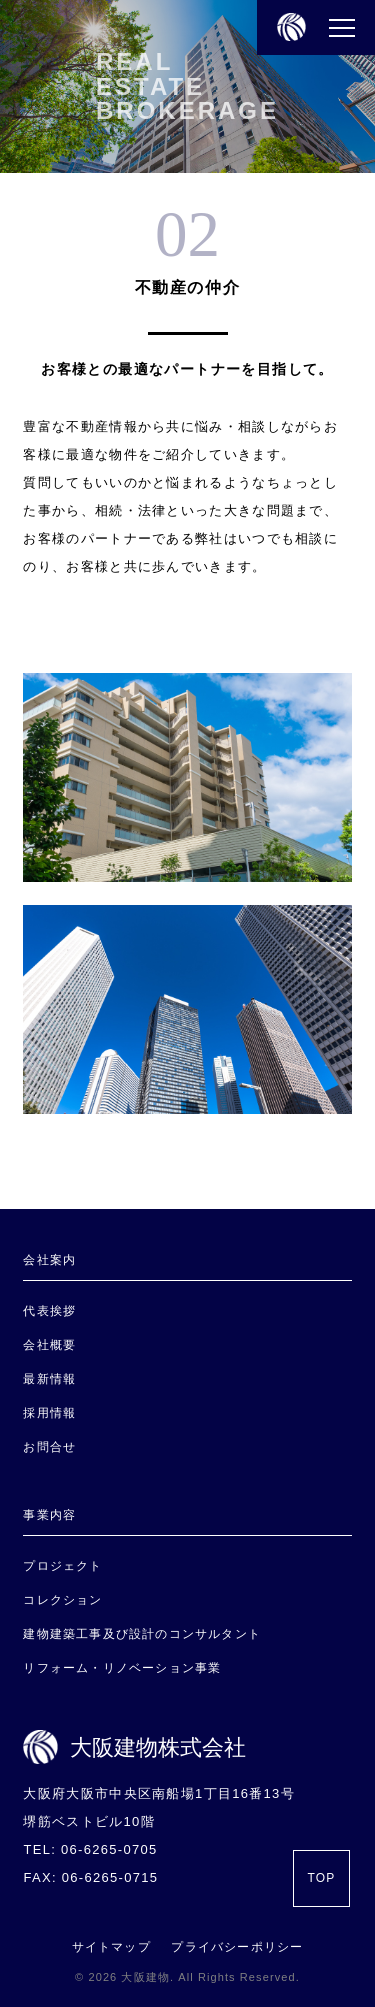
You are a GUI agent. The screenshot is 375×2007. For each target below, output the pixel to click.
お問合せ (49, 1447)
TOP (321, 1878)
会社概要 (49, 1345)
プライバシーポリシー (237, 1947)
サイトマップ (111, 1947)
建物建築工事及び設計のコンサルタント (142, 1634)
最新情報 (49, 1379)
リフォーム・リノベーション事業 (122, 1668)
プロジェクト (62, 1566)
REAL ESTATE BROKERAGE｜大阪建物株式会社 (286, 79)
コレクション (62, 1600)
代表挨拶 (49, 1311)
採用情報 (49, 1413)
